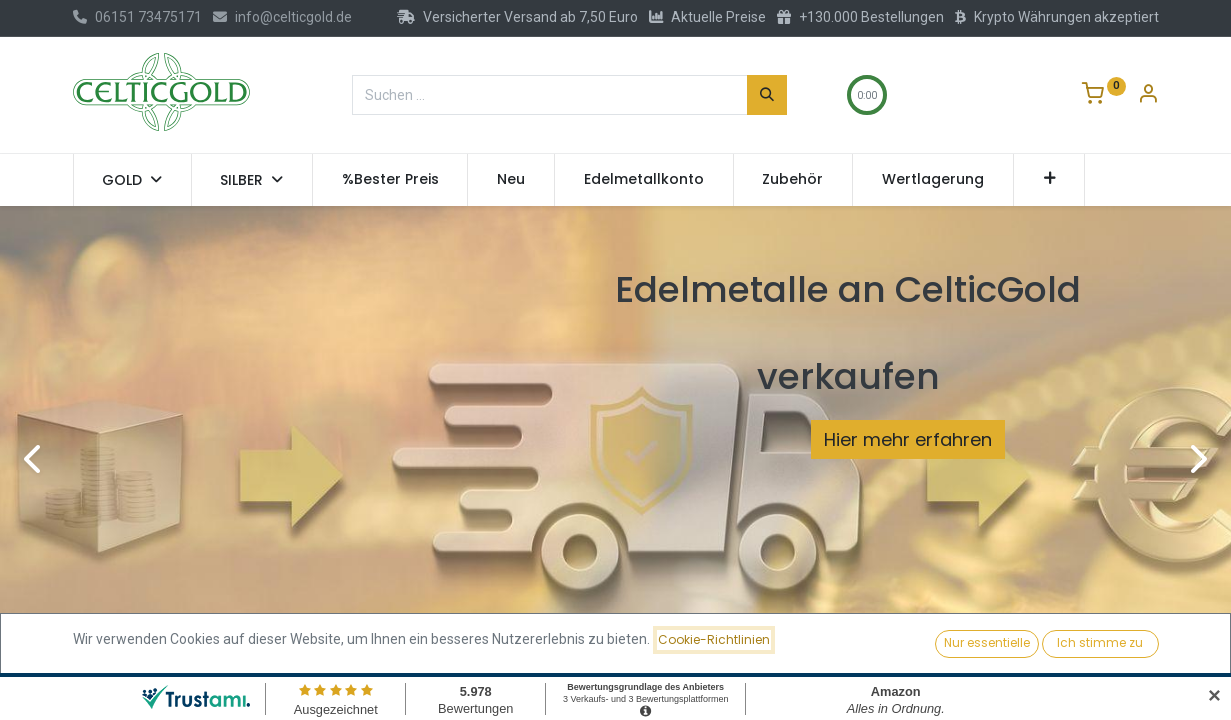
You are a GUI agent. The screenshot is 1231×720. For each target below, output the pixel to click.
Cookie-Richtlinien (714, 639)
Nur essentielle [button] (987, 642)
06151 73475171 (137, 17)
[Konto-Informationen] (1148, 96)
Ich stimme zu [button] (1100, 642)
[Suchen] (767, 95)
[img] (49, 459)
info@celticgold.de (282, 17)
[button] (1049, 180)
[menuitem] (390, 180)
